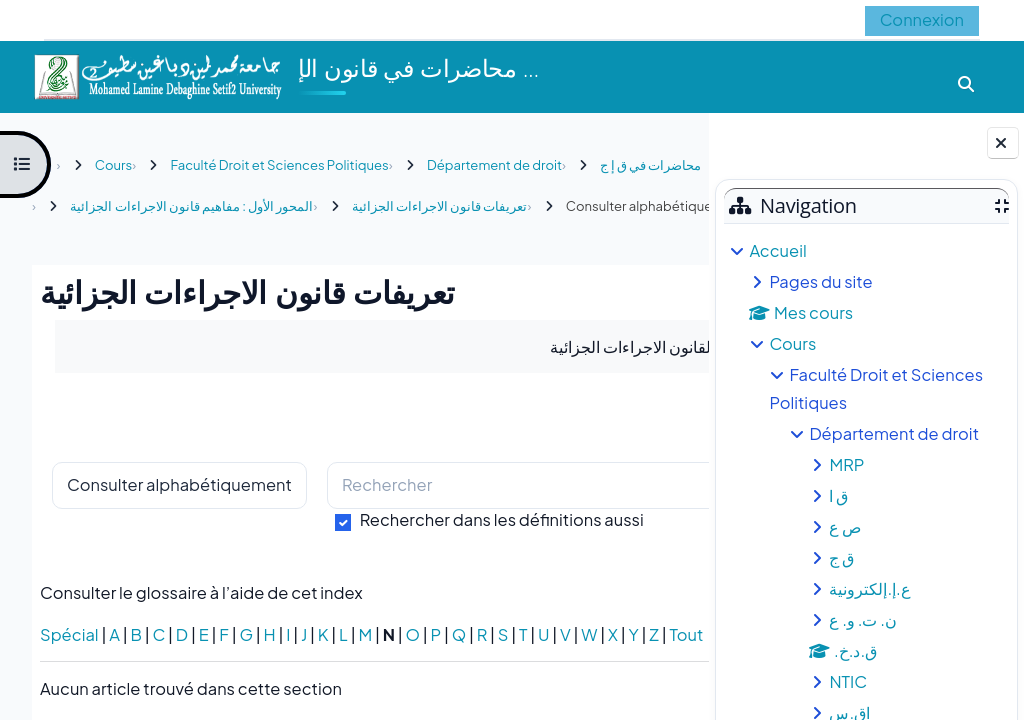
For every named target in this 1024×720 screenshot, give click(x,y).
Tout (57, 696)
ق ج (841, 557)
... (652, 458)
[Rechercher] (464, 527)
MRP (846, 464)
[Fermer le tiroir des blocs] (1003, 143)
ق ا (838, 495)
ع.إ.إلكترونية (869, 588)
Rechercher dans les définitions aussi (502, 560)
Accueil (777, 250)
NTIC (848, 681)
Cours (792, 343)
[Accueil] (157, 74)
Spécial (69, 675)
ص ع (845, 526)
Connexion (922, 19)
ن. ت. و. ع (863, 619)
